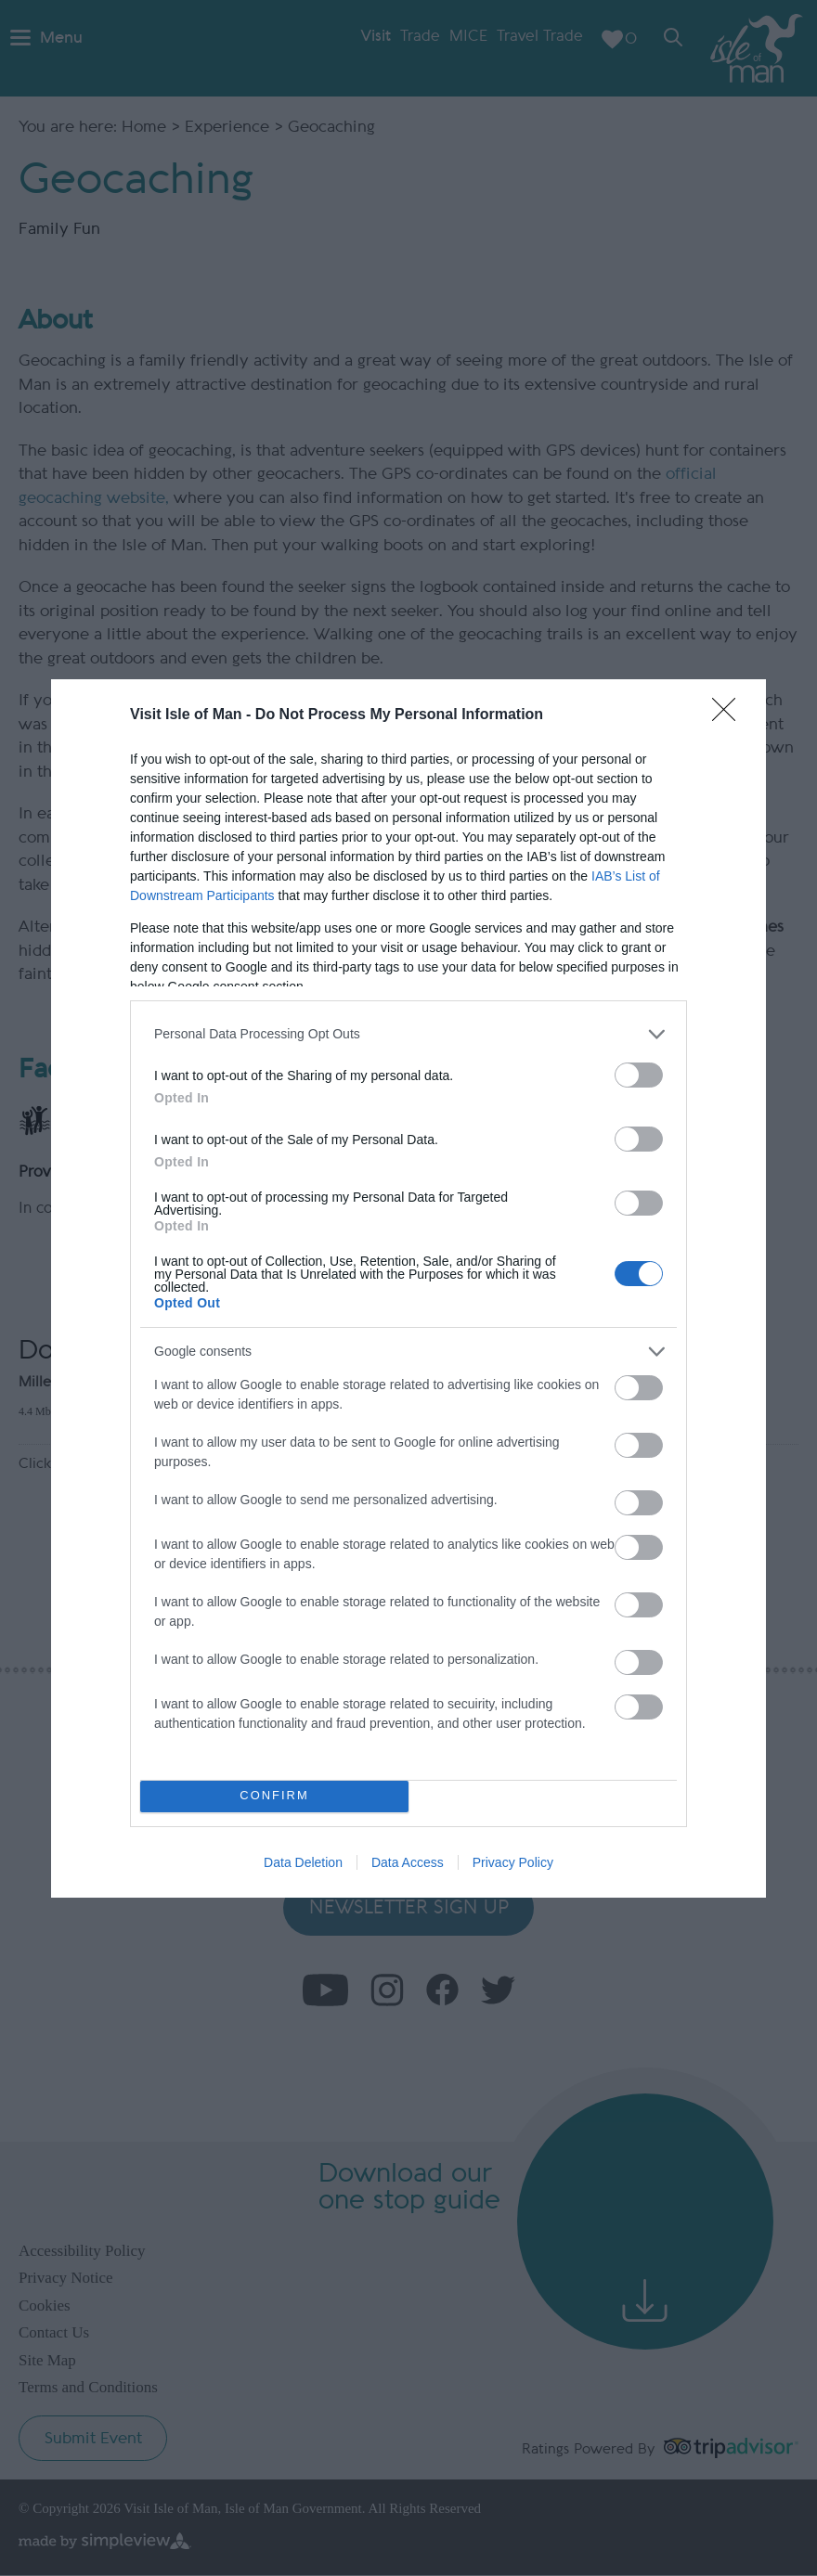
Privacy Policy (513, 1862)
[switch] (639, 1075)
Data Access (407, 1862)
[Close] (729, 715)
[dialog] (408, 1288)
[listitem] (408, 1034)
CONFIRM (274, 1796)
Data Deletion (303, 1862)
